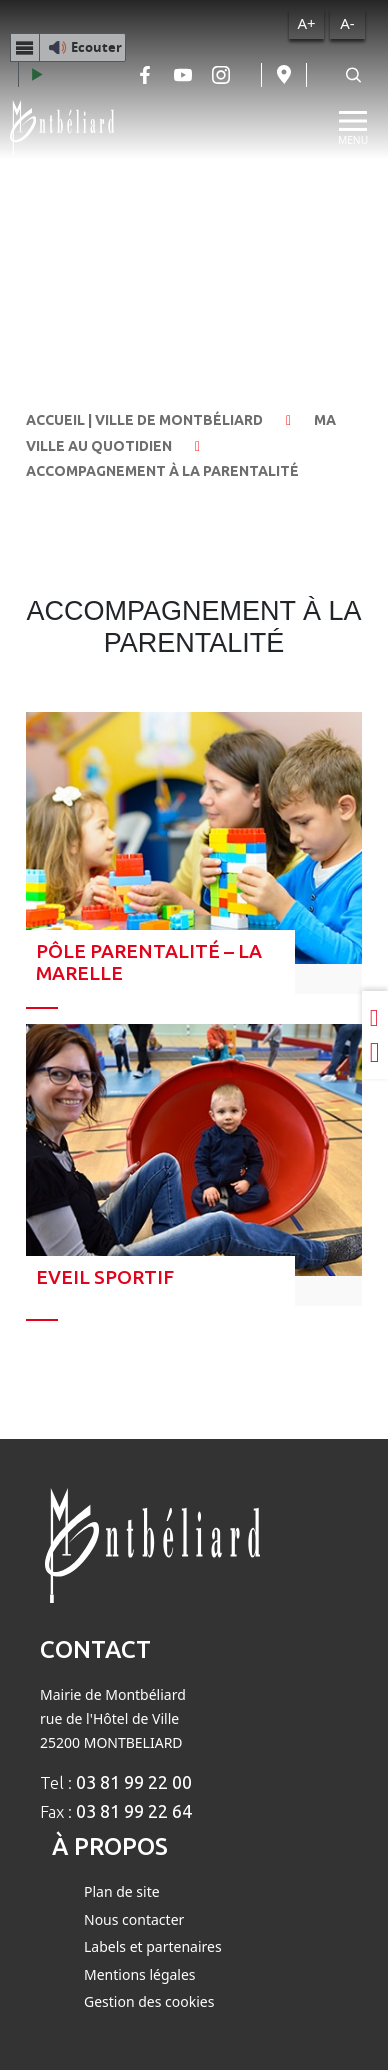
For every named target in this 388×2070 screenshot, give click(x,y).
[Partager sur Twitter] (375, 1053)
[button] (68, 47)
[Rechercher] (353, 75)
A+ (306, 23)
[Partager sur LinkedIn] (375, 1017)
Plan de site (122, 1891)
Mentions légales (140, 1974)
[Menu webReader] (25, 47)
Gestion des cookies (149, 2001)
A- (347, 23)
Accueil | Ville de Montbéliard (144, 420)
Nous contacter (134, 1919)
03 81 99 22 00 (134, 1782)
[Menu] (353, 128)
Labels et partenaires (153, 1946)
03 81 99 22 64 (134, 1811)
